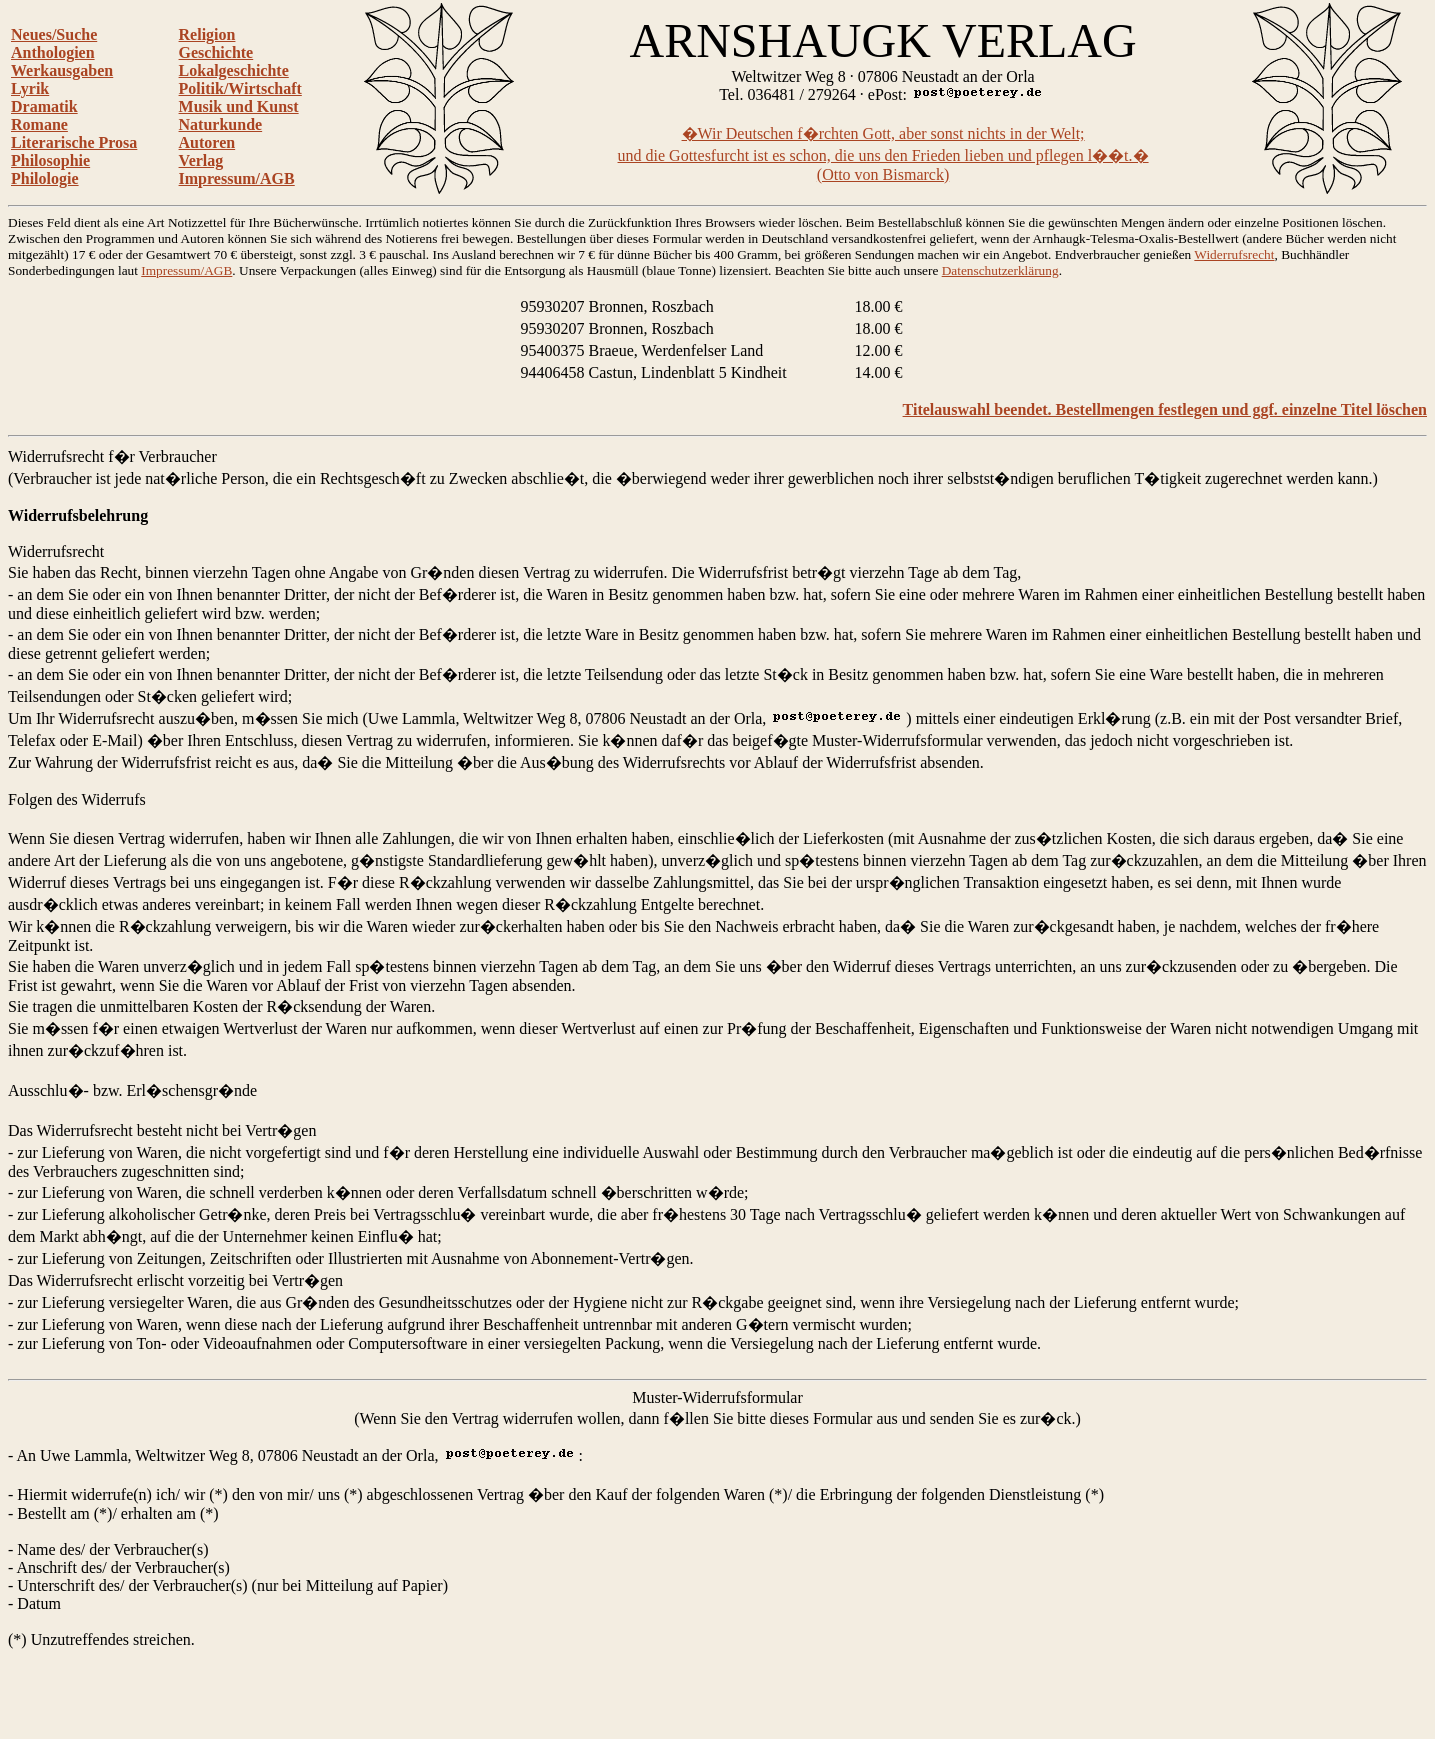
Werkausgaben (62, 70)
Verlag (201, 160)
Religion (207, 34)
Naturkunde (221, 124)
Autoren (207, 142)
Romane (39, 124)
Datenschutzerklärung (1000, 270)
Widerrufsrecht (1234, 254)
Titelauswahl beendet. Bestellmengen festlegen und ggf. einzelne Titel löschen (1165, 409)
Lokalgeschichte (234, 70)
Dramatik (44, 106)
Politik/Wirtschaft (240, 88)
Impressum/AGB (237, 178)
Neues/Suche (54, 34)
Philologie (45, 178)
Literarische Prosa (74, 142)
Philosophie (50, 160)
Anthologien (53, 52)
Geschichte (216, 52)
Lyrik (30, 88)
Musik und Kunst (239, 106)
